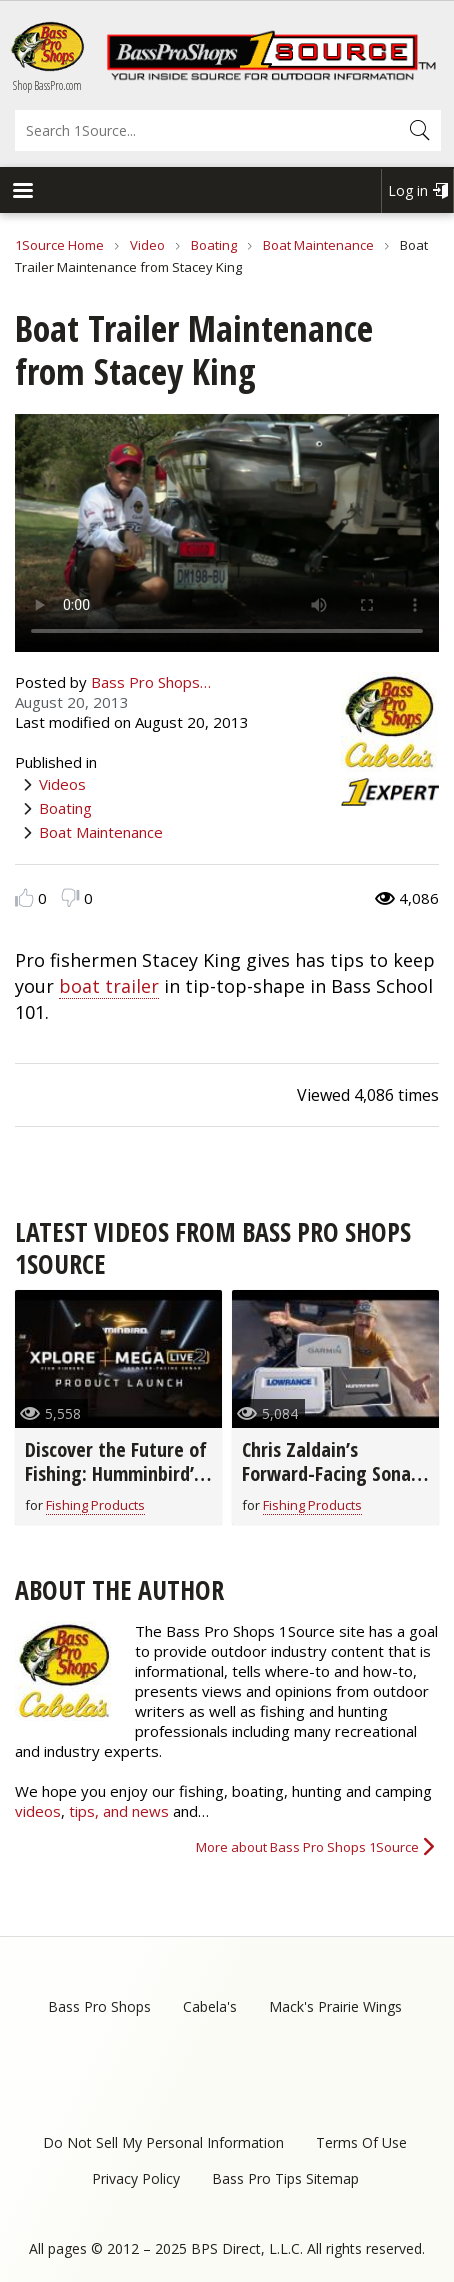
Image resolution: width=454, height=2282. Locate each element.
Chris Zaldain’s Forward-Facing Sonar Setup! (330, 1473)
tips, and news (121, 1811)
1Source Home (59, 245)
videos (38, 1811)
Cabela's (210, 2006)
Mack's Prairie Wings (335, 2006)
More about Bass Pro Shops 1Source (307, 1847)
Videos (62, 784)
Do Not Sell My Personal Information (163, 2142)
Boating (214, 245)
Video (147, 245)
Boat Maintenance (318, 245)
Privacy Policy (136, 2178)
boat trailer (109, 986)
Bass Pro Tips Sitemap (285, 2178)
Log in (408, 190)
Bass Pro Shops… (151, 682)
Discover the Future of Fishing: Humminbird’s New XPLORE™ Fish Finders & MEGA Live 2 (116, 1485)
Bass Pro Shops (99, 2006)
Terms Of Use (361, 2142)
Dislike (70, 897)
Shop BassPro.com (47, 85)
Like (24, 897)
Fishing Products (95, 1505)
